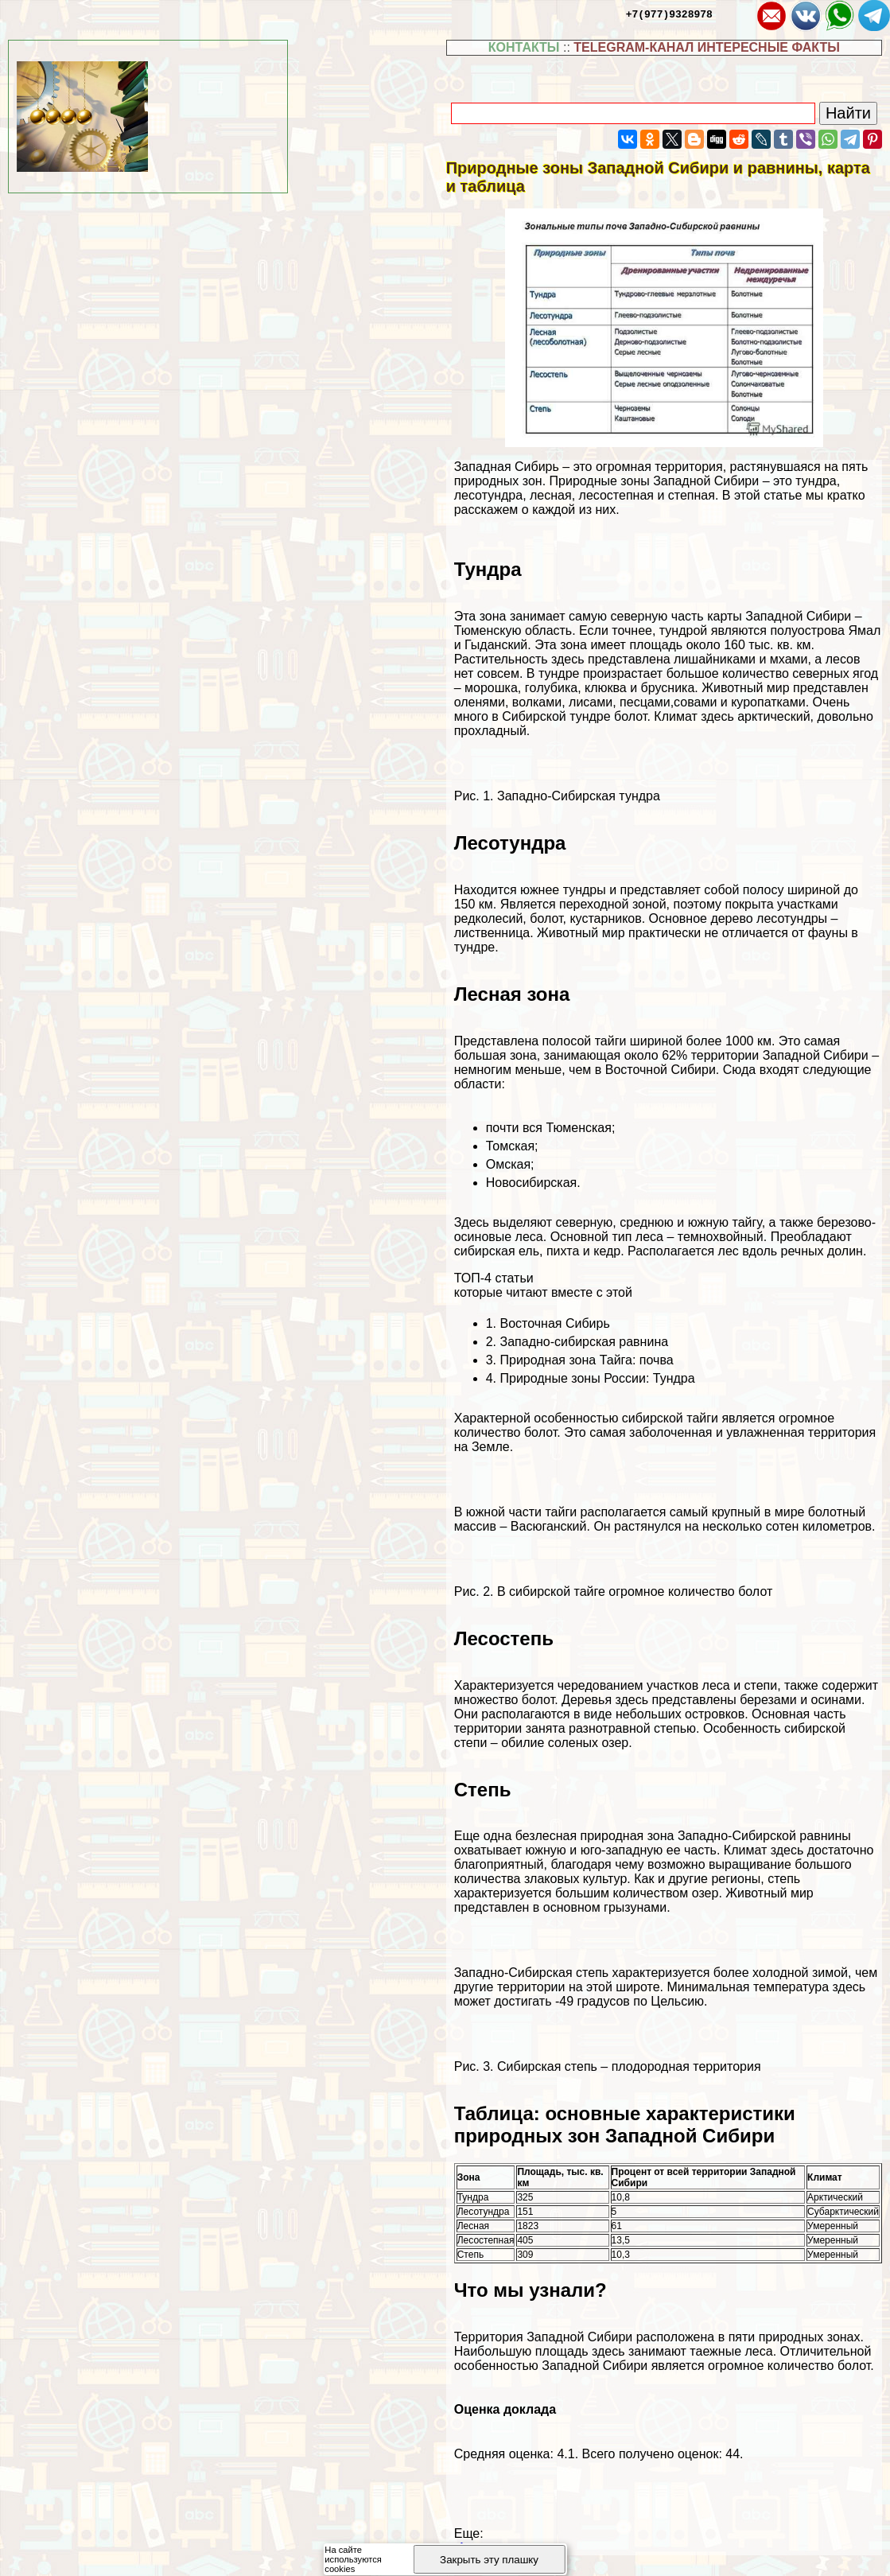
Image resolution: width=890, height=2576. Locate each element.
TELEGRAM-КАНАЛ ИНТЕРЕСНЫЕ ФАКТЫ (706, 47)
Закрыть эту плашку (489, 2560)
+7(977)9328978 (669, 13)
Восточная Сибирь (555, 1323)
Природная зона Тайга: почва (587, 1360)
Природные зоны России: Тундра (597, 1378)
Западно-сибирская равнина (584, 1341)
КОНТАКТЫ (524, 47)
